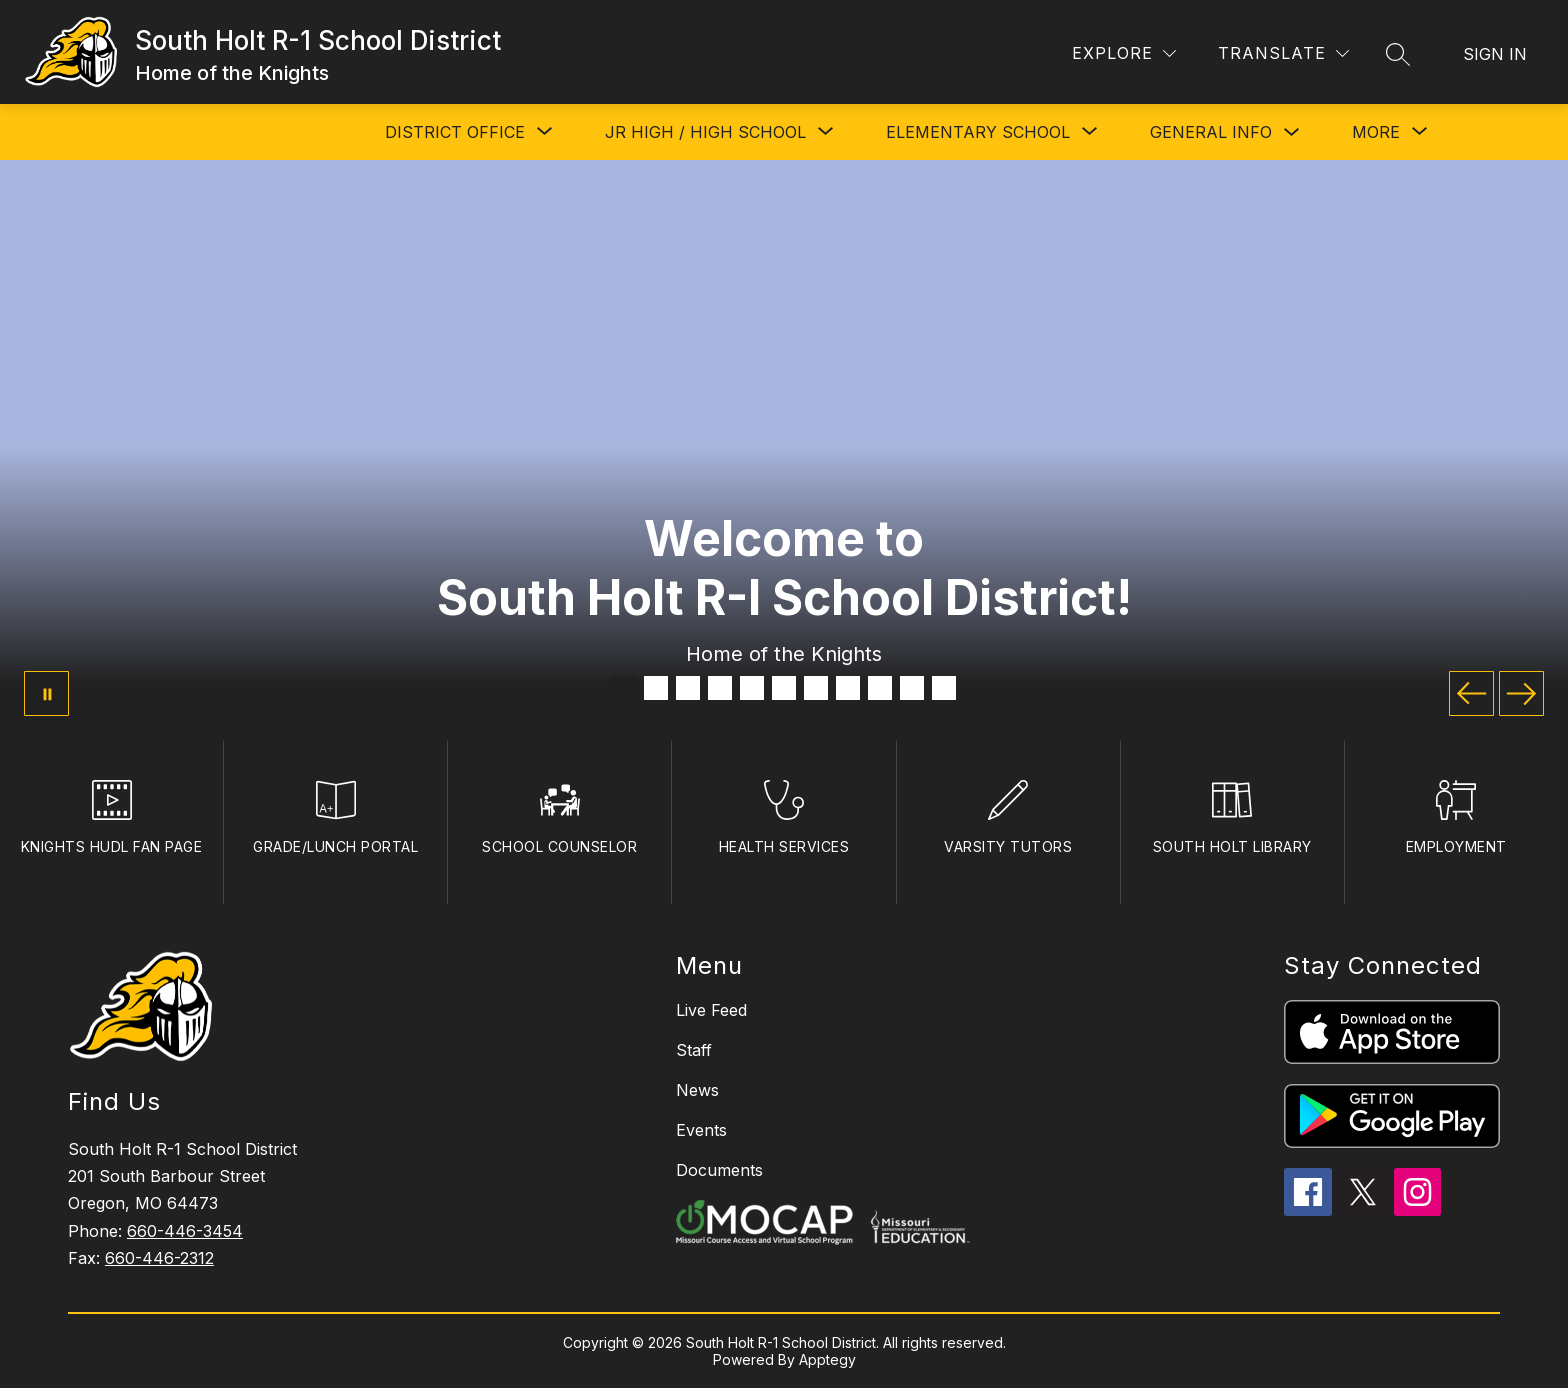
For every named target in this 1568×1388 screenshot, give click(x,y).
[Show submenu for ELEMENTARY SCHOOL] (978, 132)
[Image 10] (912, 688)
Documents (719, 1170)
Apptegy (827, 1359)
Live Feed (711, 1010)
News (697, 1090)
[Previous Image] (1471, 693)
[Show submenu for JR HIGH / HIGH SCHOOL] (705, 132)
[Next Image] (1521, 693)
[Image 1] (624, 688)
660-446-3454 (185, 1231)
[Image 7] (816, 688)
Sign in (1495, 54)
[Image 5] (752, 688)
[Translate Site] (1283, 53)
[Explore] (1124, 53)
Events (701, 1130)
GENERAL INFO (1211, 132)
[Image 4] (720, 688)
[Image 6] (784, 688)
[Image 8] (848, 688)
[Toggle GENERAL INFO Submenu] (1292, 132)
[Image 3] (688, 688)
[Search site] (1398, 54)
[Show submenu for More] (1376, 132)
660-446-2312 (159, 1258)
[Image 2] (656, 688)
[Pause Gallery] (46, 693)
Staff (694, 1050)
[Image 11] (944, 688)
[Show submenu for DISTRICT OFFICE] (455, 132)
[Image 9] (880, 688)
